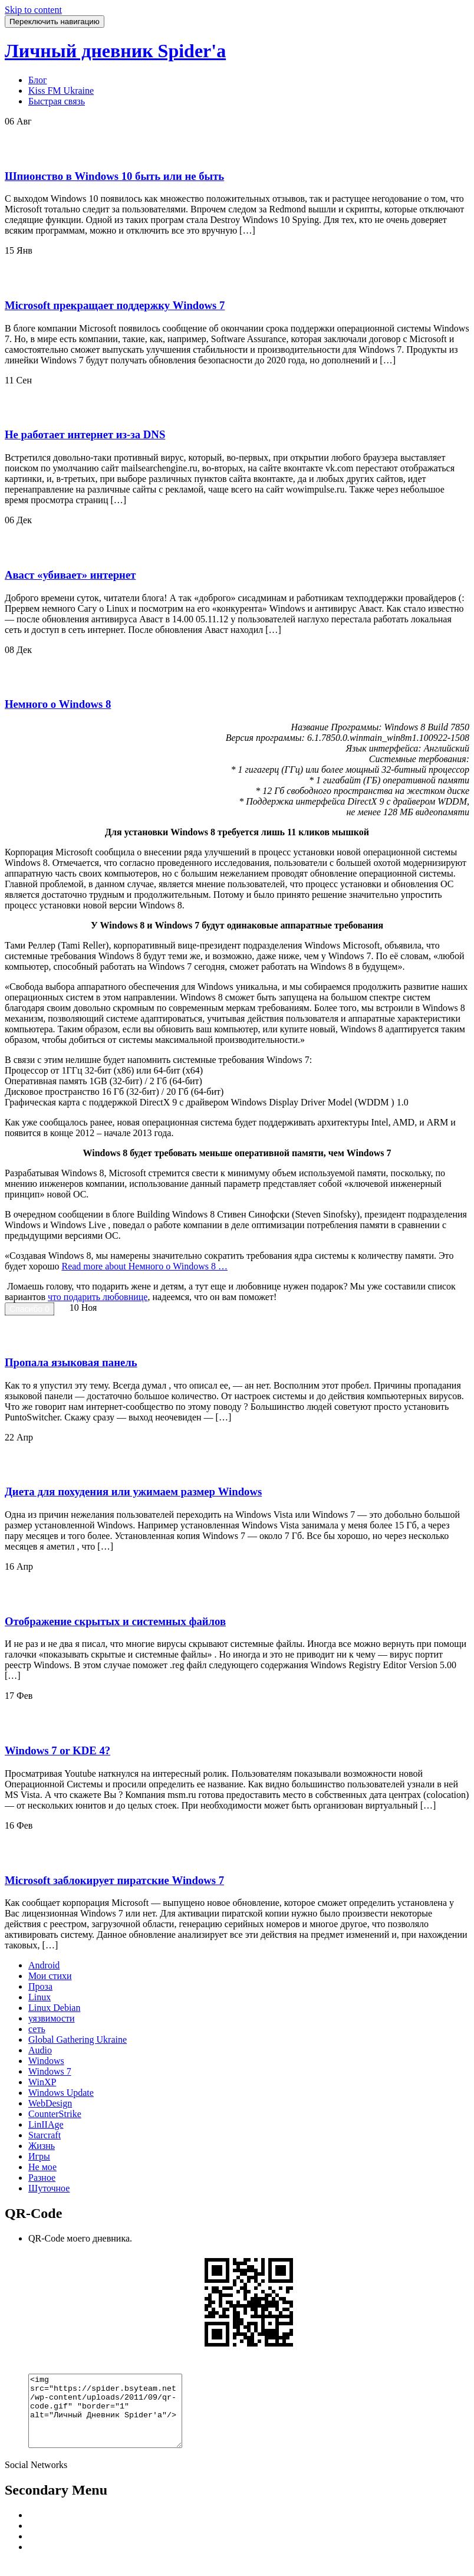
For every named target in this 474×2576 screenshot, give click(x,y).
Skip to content (33, 10)
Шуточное (49, 2188)
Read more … (144, 1266)
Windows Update (61, 2093)
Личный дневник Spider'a (115, 50)
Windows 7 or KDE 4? (57, 1750)
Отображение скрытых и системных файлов (115, 1621)
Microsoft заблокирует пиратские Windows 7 (114, 1880)
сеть (36, 2029)
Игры (39, 2156)
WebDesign (50, 2103)
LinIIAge (46, 2124)
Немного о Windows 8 (58, 704)
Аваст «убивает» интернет (70, 575)
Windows (46, 2061)
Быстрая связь (56, 101)
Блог (37, 80)
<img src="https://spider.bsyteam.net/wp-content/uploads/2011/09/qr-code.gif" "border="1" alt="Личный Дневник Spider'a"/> (114, 2418)
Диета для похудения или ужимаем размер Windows (133, 1491)
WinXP (42, 2082)
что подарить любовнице (97, 1297)
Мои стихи (50, 1976)
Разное (41, 2178)
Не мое (42, 2167)
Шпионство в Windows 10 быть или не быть (114, 176)
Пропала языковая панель (71, 1362)
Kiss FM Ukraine (61, 91)
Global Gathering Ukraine (77, 2039)
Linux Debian (54, 2008)
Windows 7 (49, 2071)
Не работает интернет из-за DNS (85, 434)
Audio (40, 2050)
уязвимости (51, 2018)
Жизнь (41, 2146)
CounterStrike (54, 2114)
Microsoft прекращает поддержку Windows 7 (115, 305)
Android (44, 1965)
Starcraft (44, 2135)
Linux (39, 1997)
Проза (40, 1986)
